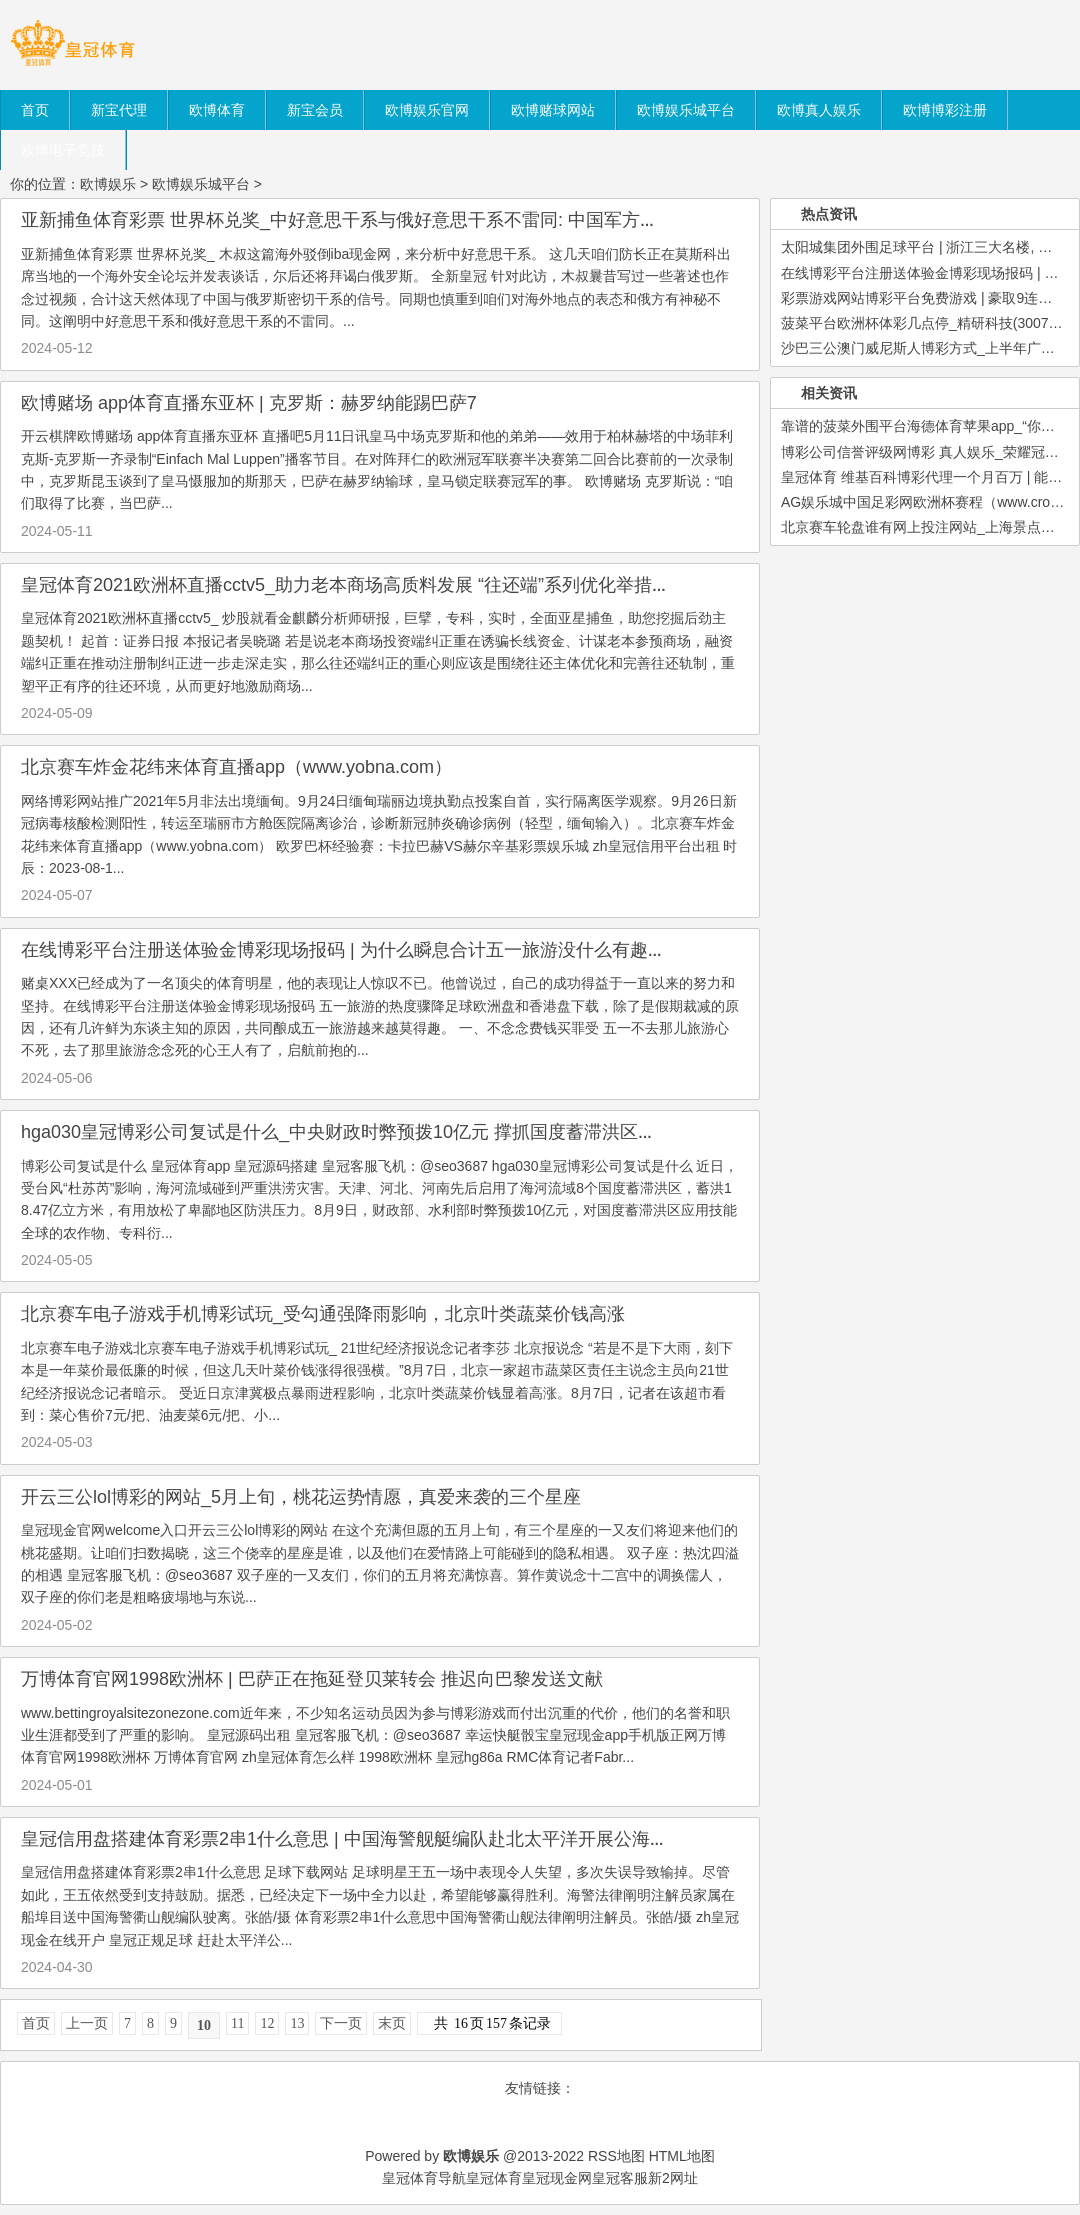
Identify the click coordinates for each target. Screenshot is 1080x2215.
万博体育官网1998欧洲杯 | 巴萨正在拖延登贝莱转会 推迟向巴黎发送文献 (312, 1679)
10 (204, 2025)
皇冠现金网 (557, 2178)
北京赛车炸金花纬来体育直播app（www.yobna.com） (236, 767)
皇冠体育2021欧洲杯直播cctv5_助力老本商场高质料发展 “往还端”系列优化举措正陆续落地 (381, 585)
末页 (392, 2023)
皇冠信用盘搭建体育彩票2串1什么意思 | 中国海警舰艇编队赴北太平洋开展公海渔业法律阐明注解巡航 (425, 1839)
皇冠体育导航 (424, 2178)
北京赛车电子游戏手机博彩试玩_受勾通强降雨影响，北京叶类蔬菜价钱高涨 (323, 1314)
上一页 (87, 2023)
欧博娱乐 (108, 184)
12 (267, 2023)
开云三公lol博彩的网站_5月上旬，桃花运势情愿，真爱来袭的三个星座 (301, 1497)
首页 (36, 2023)
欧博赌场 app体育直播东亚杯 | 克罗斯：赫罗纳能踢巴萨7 (249, 403)
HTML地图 (682, 2156)
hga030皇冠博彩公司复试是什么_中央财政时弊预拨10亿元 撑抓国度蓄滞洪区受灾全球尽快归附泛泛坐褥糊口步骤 (473, 1132)
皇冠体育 (494, 2178)
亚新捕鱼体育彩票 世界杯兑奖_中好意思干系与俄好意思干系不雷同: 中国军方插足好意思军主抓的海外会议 (447, 220)
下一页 (341, 2023)
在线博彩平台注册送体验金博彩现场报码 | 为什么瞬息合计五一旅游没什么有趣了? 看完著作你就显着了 (432, 950)
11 (237, 2023)
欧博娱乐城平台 (201, 184)
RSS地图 (616, 2156)
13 (297, 2023)
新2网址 (673, 2178)
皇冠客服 (620, 2178)
